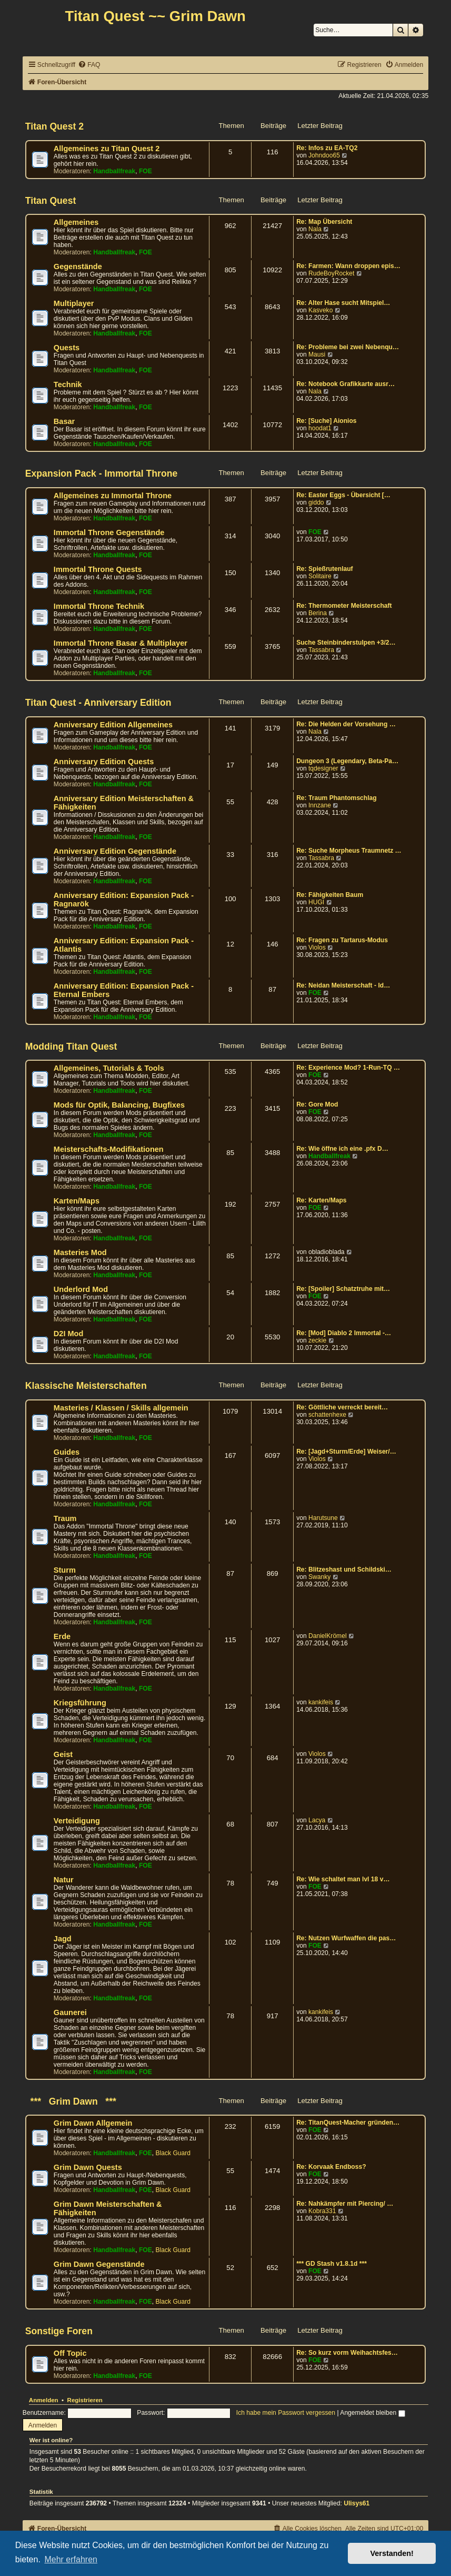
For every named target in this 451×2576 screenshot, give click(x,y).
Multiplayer (74, 303)
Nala (315, 229)
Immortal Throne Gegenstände (109, 532)
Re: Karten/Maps (321, 1200)
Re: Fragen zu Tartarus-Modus (342, 940)
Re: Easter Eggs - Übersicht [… (343, 495)
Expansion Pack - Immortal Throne (101, 473)
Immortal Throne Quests (98, 569)
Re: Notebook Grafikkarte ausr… (345, 384)
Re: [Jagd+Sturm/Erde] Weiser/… (346, 1451)
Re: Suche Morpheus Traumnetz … (349, 850)
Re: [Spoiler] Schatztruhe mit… (343, 1288)
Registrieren (85, 2400)
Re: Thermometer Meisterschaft (344, 605)
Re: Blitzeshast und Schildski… (344, 1569)
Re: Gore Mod (317, 1104)
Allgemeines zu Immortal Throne (113, 495)
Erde (62, 1636)
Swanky (319, 1577)
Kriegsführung (80, 1703)
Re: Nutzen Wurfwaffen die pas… (346, 1938)
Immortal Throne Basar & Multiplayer (120, 643)
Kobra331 (322, 2211)
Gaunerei (70, 2012)
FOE (145, 171)
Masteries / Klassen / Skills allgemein (121, 1408)
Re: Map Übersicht (324, 221)
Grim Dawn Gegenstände (99, 2264)
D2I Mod (68, 1333)
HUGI (316, 902)
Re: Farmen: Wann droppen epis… (348, 266)
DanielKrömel (327, 1636)
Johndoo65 (324, 155)
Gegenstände (78, 266)
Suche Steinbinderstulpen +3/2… (346, 642)
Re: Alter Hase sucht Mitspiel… (343, 303)
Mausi (316, 354)
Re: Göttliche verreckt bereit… (342, 1407)
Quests (66, 347)
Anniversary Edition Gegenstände (115, 851)
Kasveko (320, 310)
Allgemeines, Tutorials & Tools (109, 1068)
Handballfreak (114, 171)
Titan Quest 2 (54, 126)
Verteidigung (77, 1821)
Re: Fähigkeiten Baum (329, 895)
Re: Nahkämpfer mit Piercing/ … (344, 2203)
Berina (317, 613)
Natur (64, 1880)
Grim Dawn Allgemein (93, 2123)
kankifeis (320, 1702)
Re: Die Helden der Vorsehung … (346, 724)
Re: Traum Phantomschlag (336, 798)
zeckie (317, 1340)
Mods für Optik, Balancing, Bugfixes (119, 1105)
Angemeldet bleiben (372, 2412)
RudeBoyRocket (331, 273)
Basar (64, 421)
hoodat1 (320, 428)
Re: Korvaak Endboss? (331, 2166)
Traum (65, 1518)
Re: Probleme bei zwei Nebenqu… (347, 347)
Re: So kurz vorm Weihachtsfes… (347, 2352)
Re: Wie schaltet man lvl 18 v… (342, 1879)
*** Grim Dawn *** (70, 2101)
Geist (63, 1754)
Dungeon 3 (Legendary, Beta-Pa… (347, 761)
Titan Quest (50, 200)
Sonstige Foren (59, 2331)
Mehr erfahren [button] (70, 2559)
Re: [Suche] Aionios (326, 421)
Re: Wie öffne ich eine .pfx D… (342, 1148)
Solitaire (320, 576)
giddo (316, 502)
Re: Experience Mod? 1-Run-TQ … (348, 1067)
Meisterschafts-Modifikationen (109, 1149)
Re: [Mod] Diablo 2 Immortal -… (343, 1333)
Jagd (63, 1939)
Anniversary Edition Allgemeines (113, 725)
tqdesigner (323, 768)
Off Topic (70, 2353)
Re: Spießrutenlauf (324, 569)
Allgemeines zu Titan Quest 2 (106, 148)
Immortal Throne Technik (99, 606)
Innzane (319, 805)
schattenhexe (327, 1414)
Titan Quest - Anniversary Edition (98, 702)
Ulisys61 (356, 2503)
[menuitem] (89, 65)
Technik (68, 384)
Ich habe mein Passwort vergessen (285, 2412)
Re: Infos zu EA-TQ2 (326, 148)
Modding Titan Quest (71, 1046)
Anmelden (43, 2400)
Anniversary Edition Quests (104, 761)
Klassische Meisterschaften (86, 1385)
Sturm (65, 1570)
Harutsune (323, 1518)
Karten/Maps (76, 1201)
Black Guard (173, 2153)
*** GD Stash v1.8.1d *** (331, 2263)
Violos (317, 947)
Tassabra (321, 650)
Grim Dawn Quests (88, 2167)
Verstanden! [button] (392, 2553)
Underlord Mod (81, 1289)
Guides (66, 1452)
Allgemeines (76, 222)
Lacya (316, 1820)
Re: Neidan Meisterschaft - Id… (343, 985)
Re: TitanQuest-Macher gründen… (347, 2122)
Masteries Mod (80, 1252)
